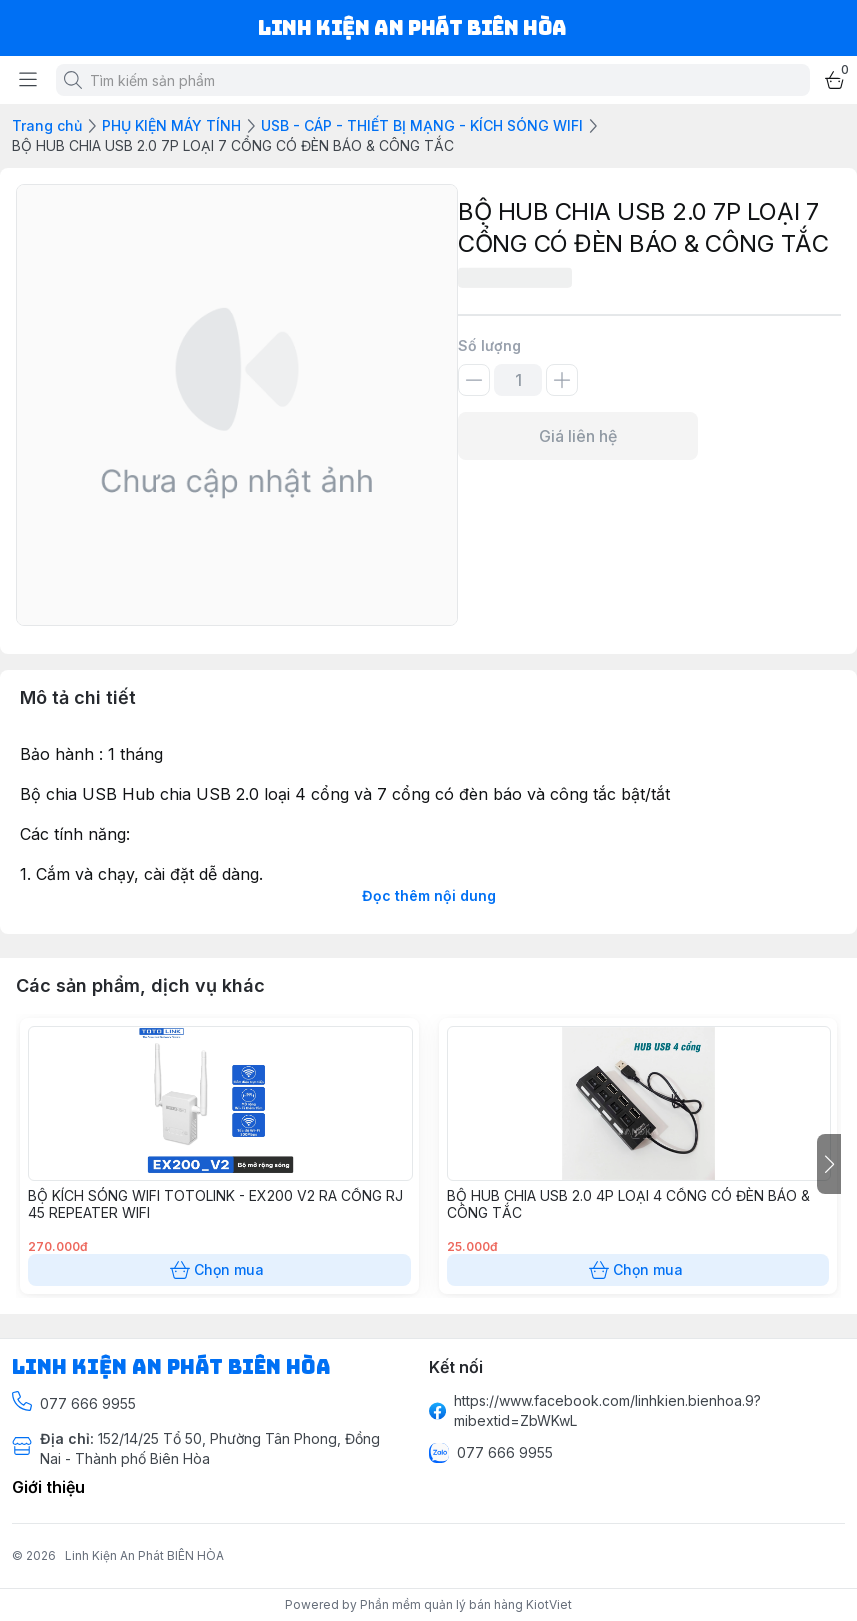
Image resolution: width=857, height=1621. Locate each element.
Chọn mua (219, 1270)
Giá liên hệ (578, 436)
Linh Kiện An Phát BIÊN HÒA (144, 1555)
